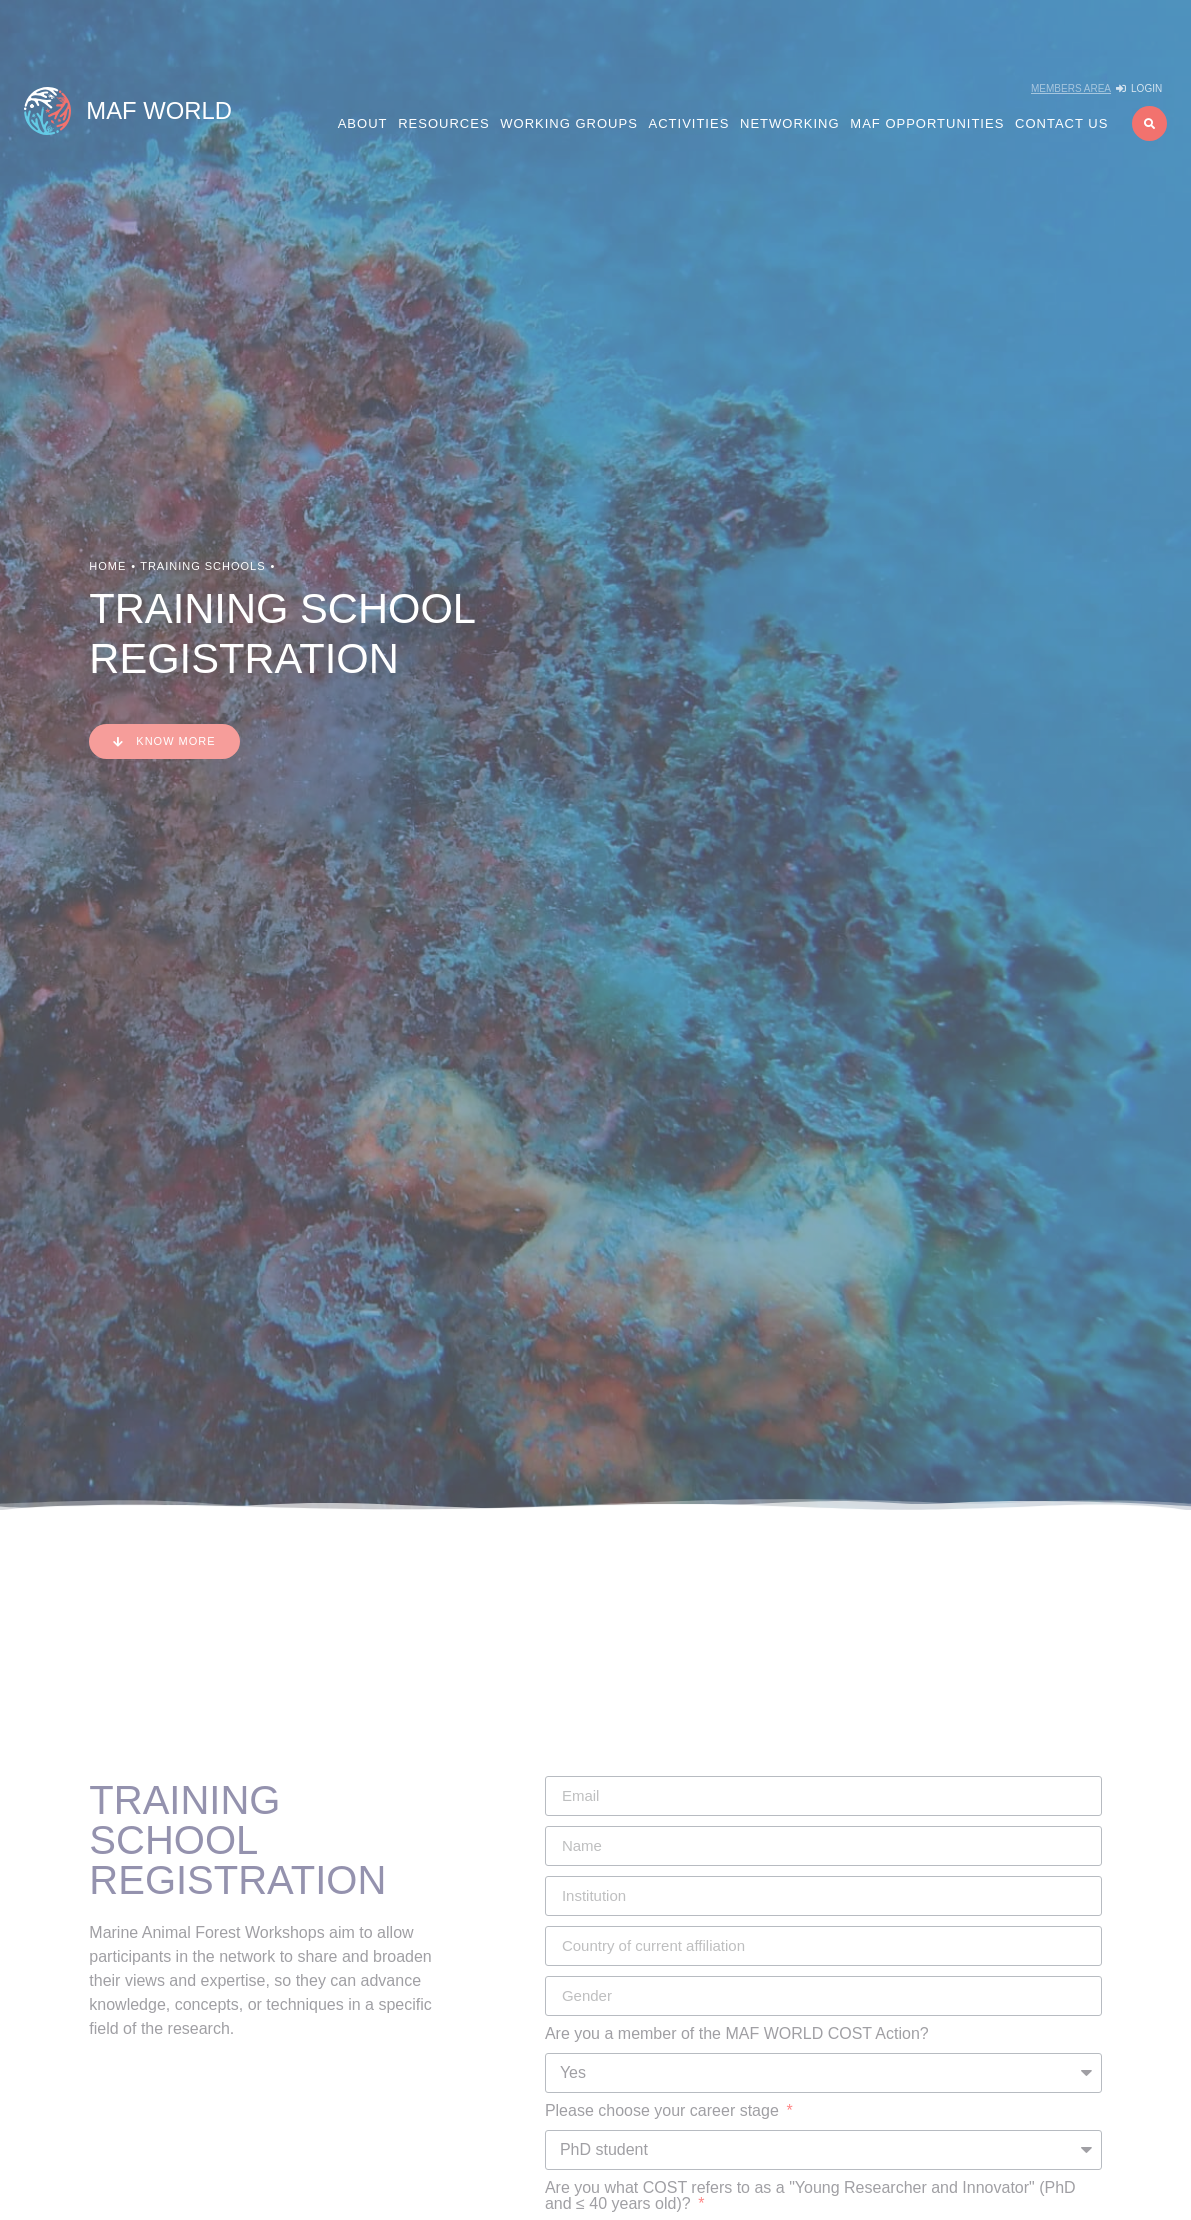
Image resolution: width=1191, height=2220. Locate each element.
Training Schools (202, 566)
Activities (689, 123)
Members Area (1071, 88)
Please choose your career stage (664, 2111)
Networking (790, 123)
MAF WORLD (159, 110)
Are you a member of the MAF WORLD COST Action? (737, 2034)
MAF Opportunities (927, 123)
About (363, 123)
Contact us (1061, 123)
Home (107, 566)
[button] (1149, 123)
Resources (443, 123)
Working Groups (569, 123)
